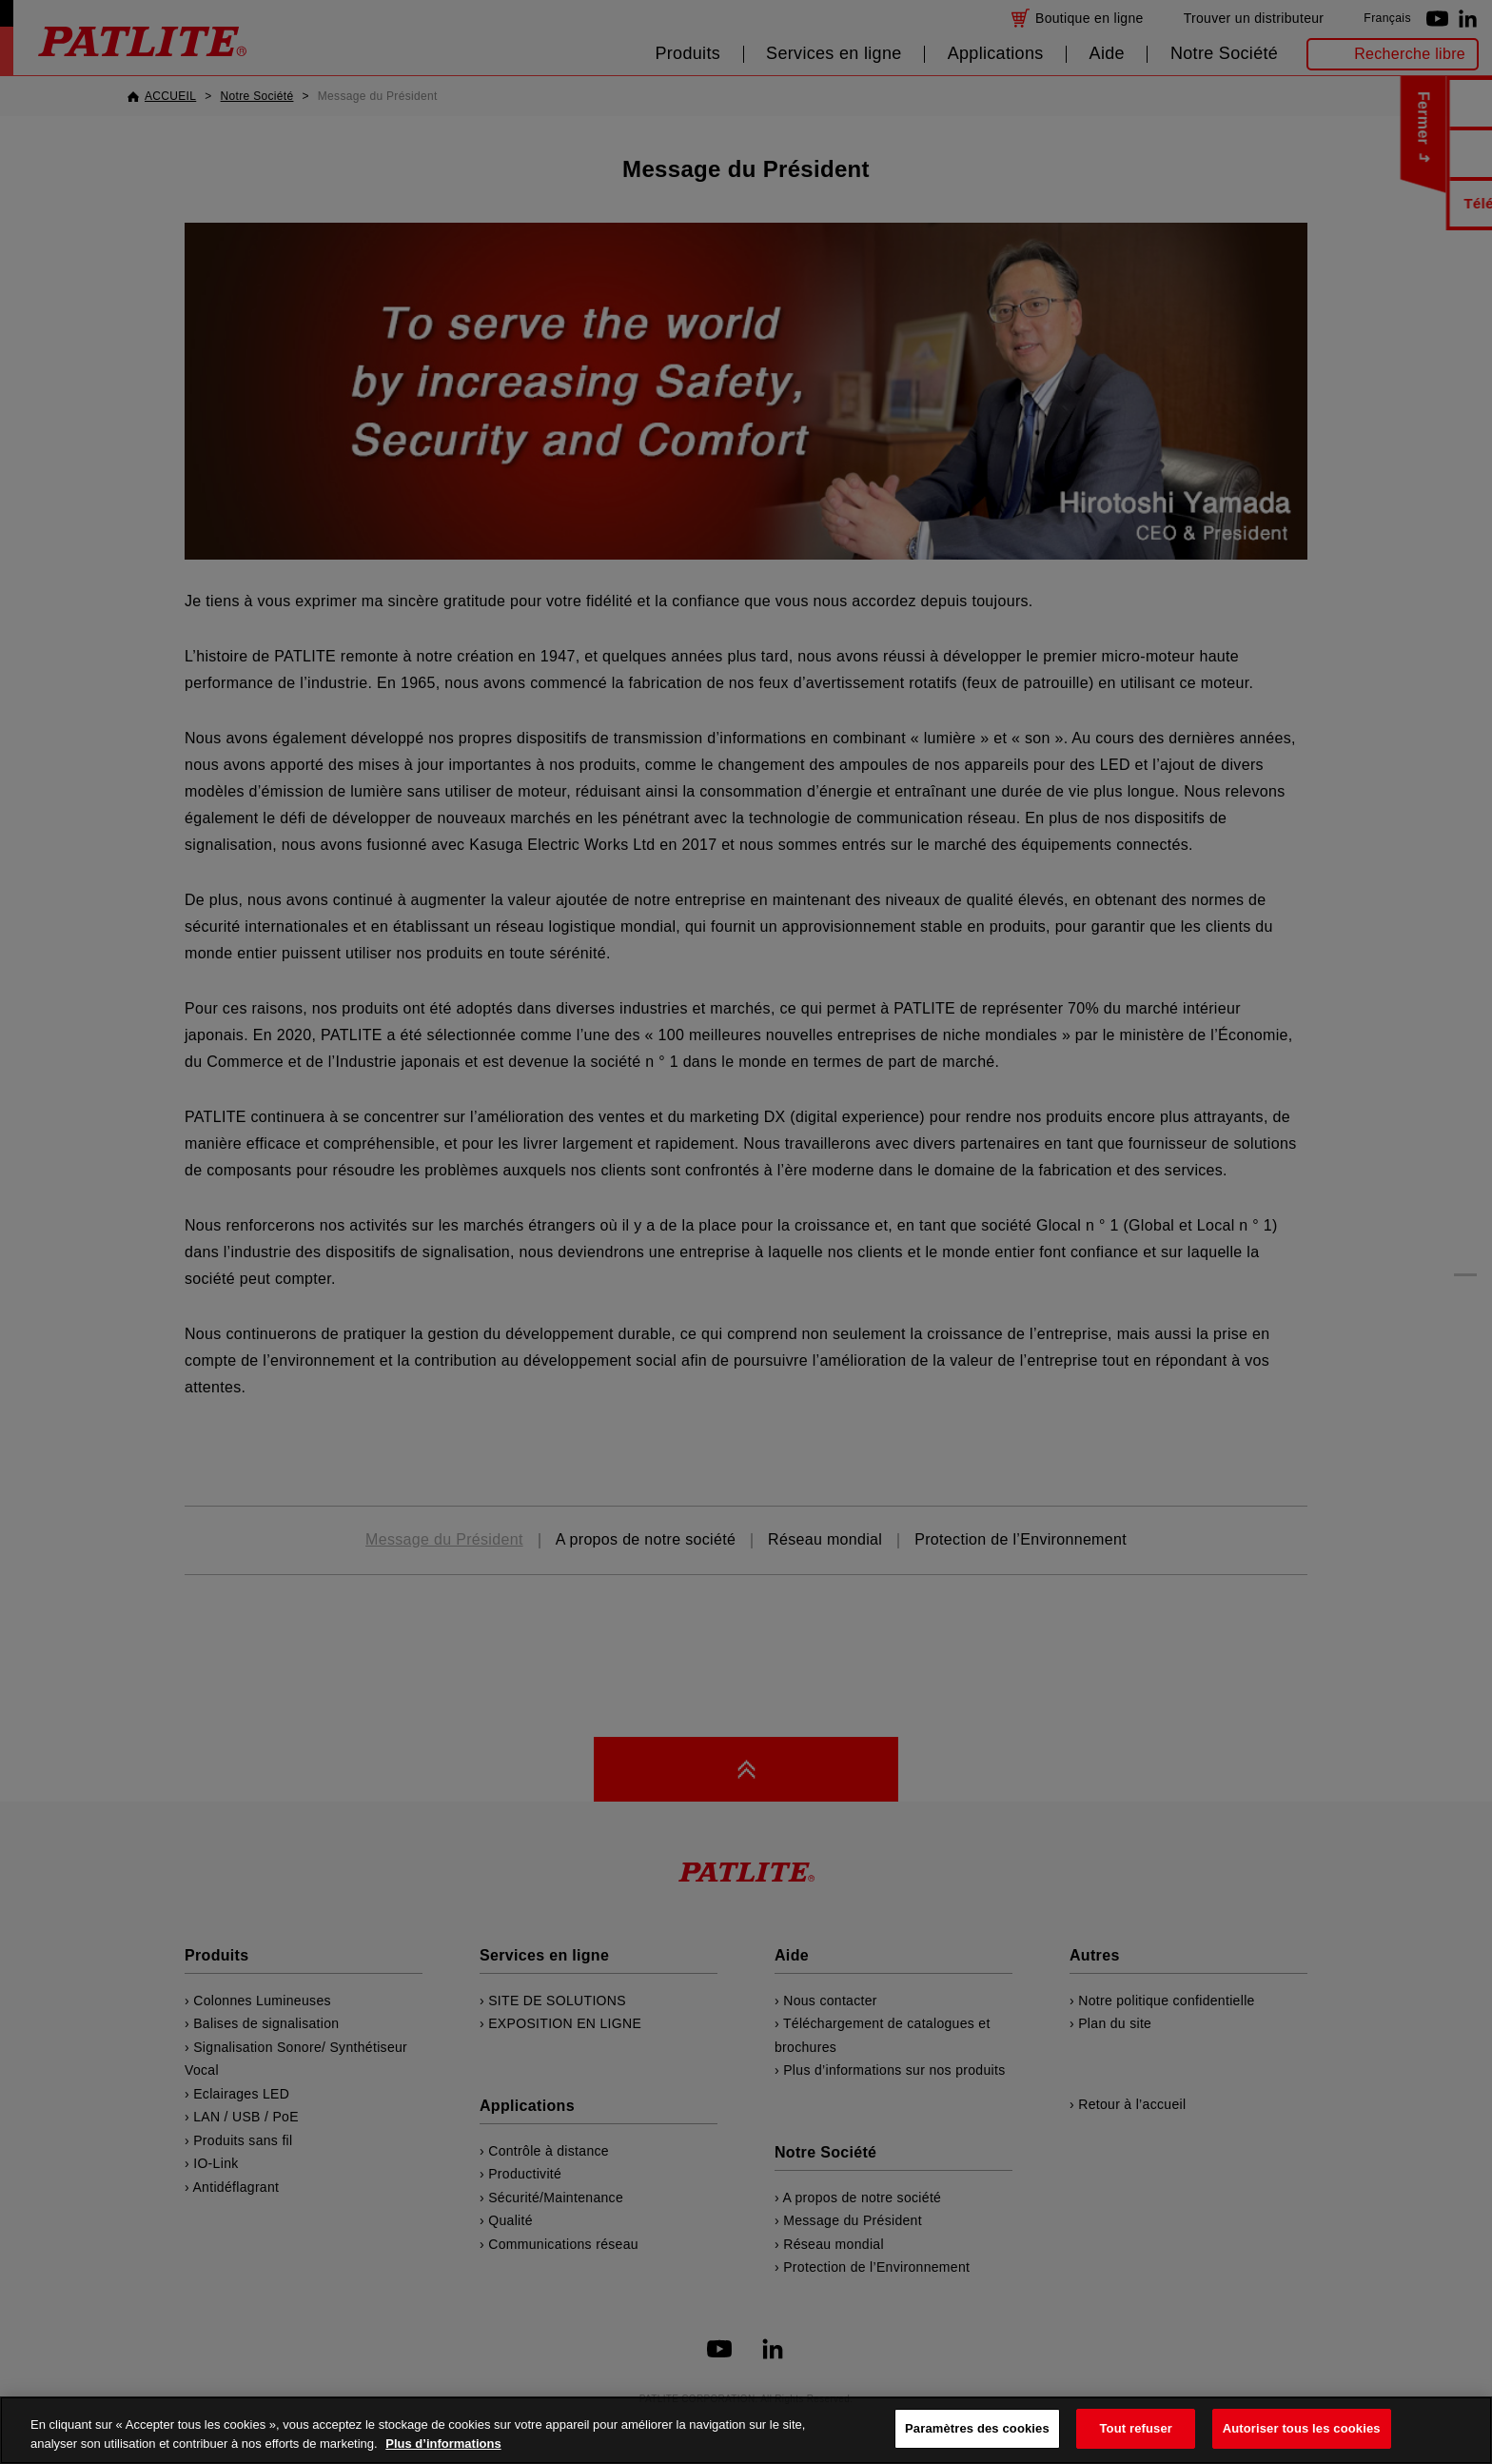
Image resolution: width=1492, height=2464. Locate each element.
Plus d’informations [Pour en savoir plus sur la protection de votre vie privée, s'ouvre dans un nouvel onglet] (443, 2443)
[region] (746, 2430)
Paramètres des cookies (977, 2428)
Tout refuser (1136, 2428)
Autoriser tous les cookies (1302, 2428)
